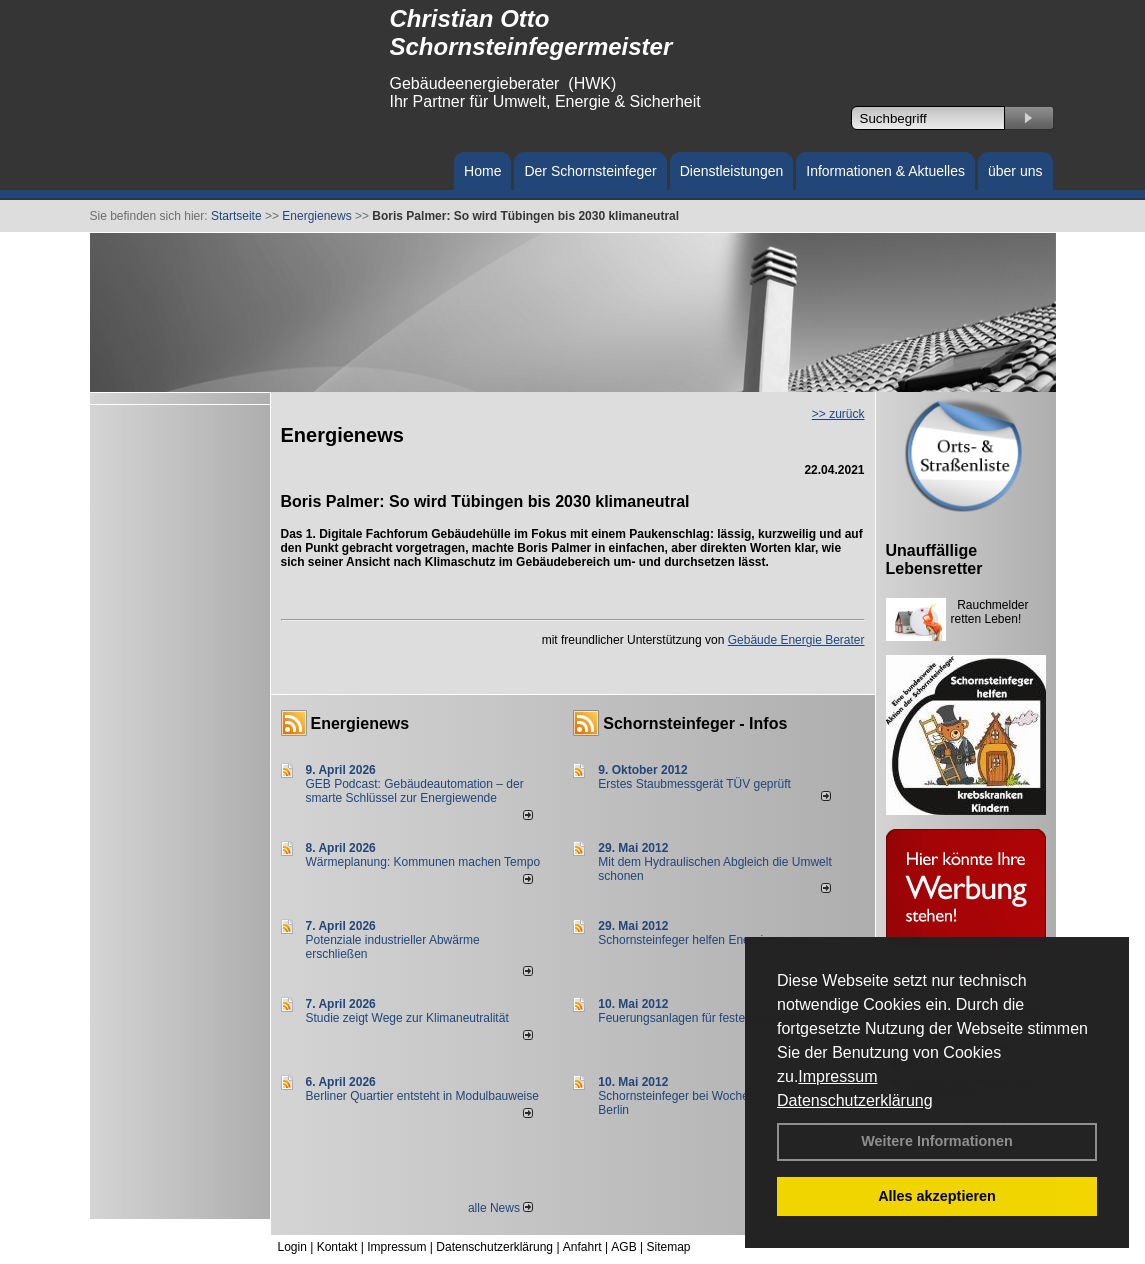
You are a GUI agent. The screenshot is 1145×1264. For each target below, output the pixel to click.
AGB (623, 1247)
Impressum (837, 1076)
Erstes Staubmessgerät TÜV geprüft (694, 784)
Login (292, 1247)
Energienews (360, 723)
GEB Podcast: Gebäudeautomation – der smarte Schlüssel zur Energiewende (415, 791)
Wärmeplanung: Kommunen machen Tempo (423, 862)
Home (482, 171)
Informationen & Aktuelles (885, 171)
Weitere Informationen (937, 1141)
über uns (1015, 171)
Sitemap (668, 1247)
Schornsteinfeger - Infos (695, 723)
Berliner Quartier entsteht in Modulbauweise (422, 1096)
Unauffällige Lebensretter (934, 559)
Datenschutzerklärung (855, 1100)
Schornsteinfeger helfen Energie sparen (703, 940)
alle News (500, 1208)
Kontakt (337, 1247)
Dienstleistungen (732, 171)
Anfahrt (582, 1247)
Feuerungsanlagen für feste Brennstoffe (703, 1018)
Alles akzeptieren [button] (937, 1196)
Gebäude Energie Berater (796, 640)
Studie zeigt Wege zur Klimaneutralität (407, 1018)
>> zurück (838, 414)
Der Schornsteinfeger (590, 171)
